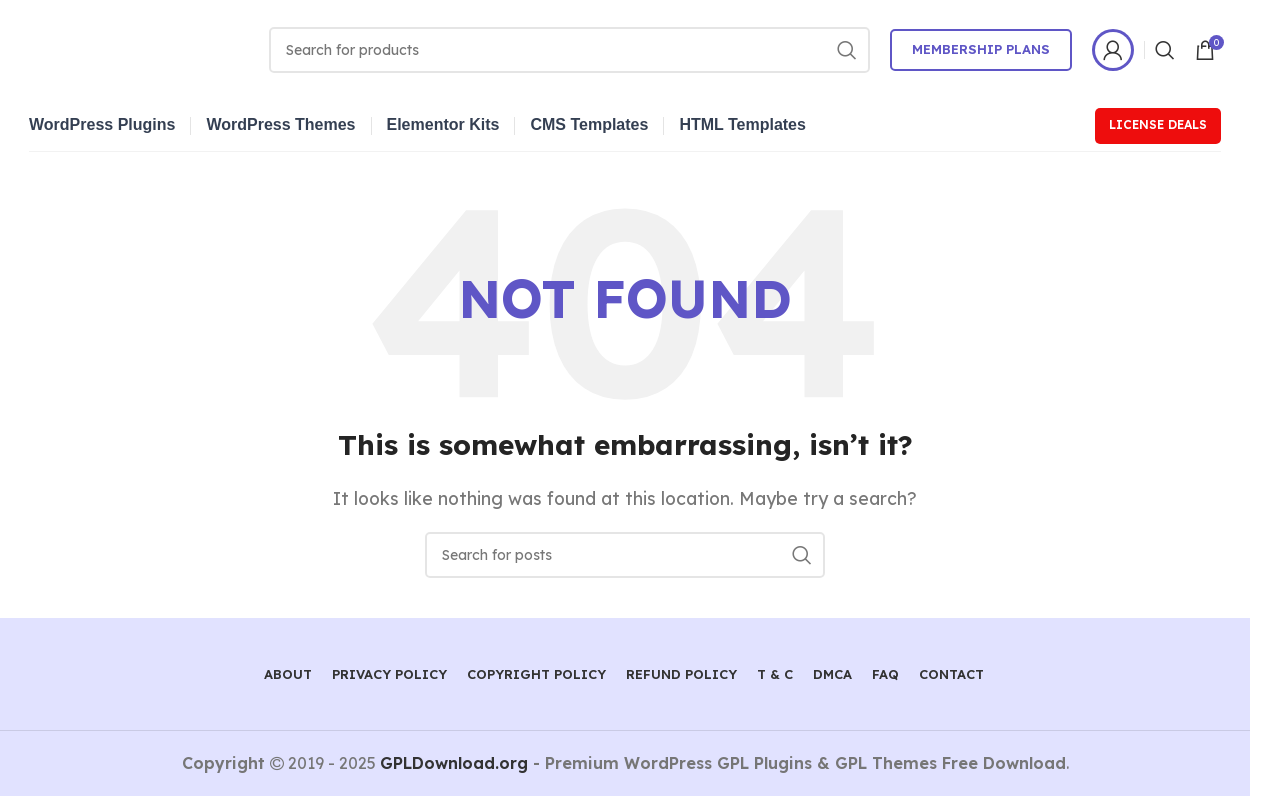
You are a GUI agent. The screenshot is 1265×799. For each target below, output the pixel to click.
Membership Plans (981, 49)
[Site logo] (139, 48)
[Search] (569, 50)
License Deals (1158, 124)
